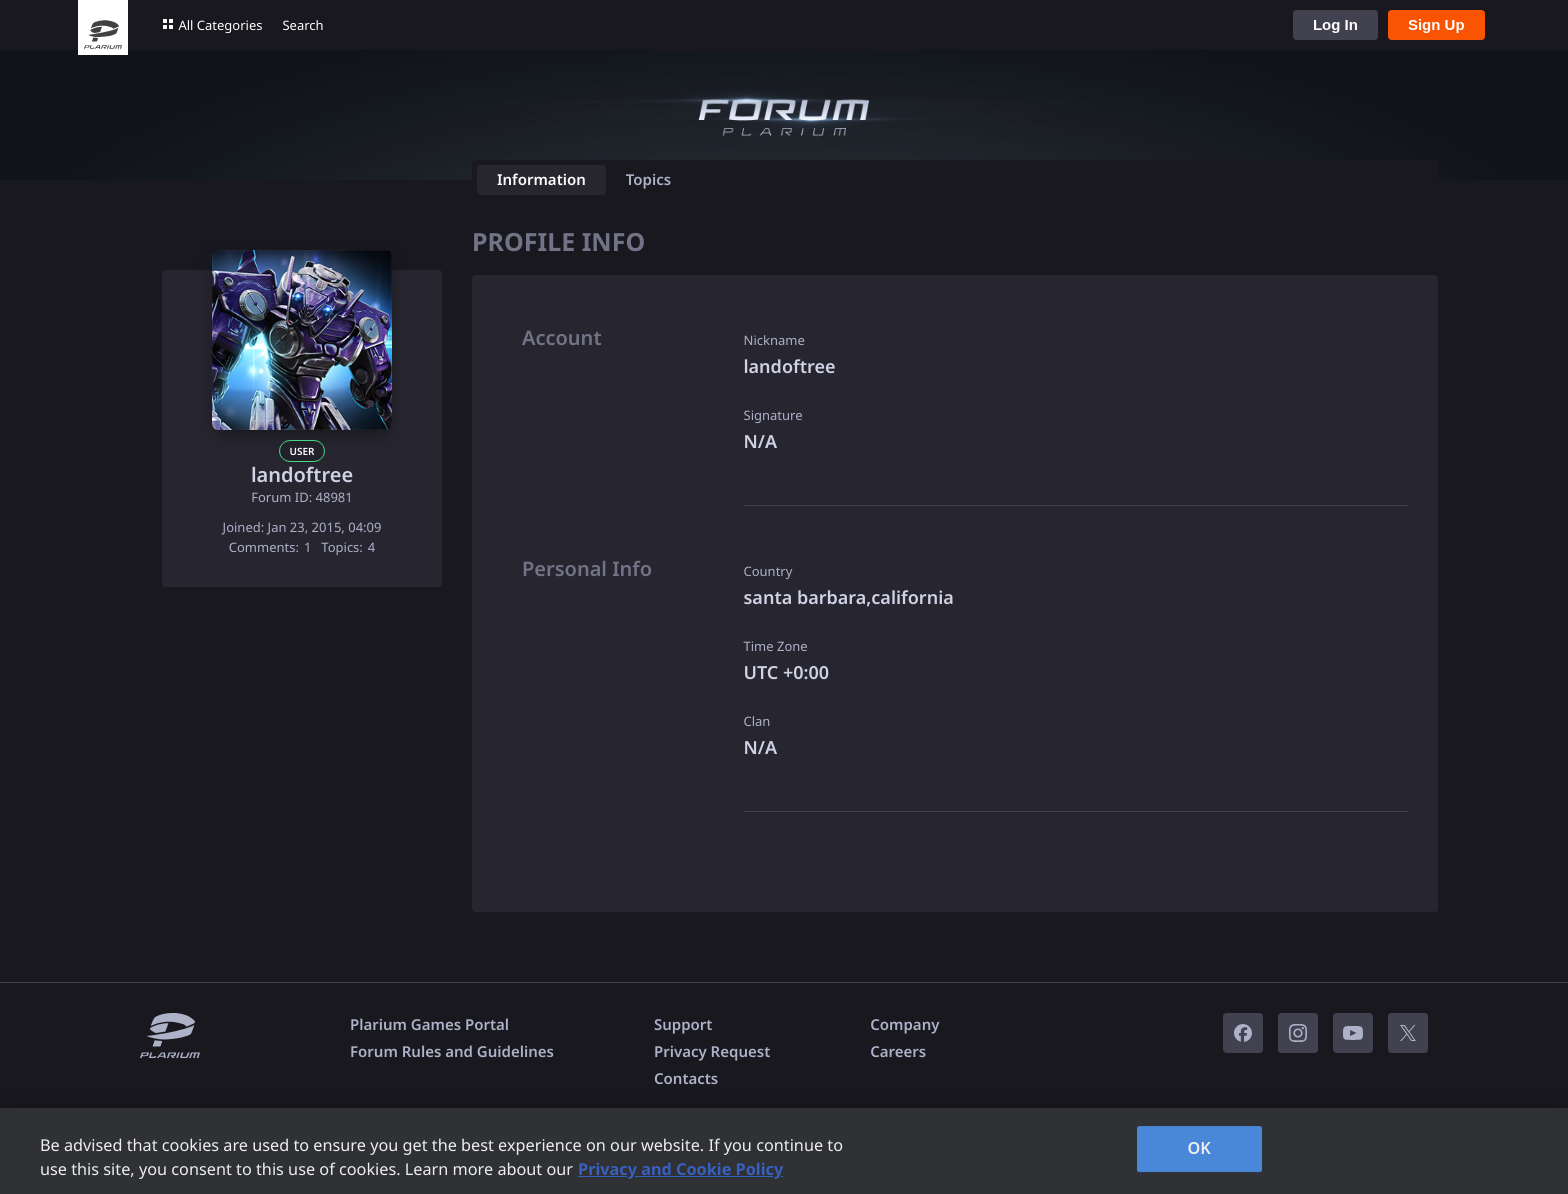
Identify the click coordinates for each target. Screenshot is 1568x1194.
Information (541, 180)
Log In (1335, 24)
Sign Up (1436, 24)
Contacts (686, 1079)
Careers (898, 1052)
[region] (784, 1151)
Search (302, 25)
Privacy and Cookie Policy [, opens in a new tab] (680, 1169)
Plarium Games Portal (429, 1025)
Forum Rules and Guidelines (452, 1052)
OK (1199, 1148)
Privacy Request (712, 1052)
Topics (648, 180)
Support (683, 1025)
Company (904, 1025)
